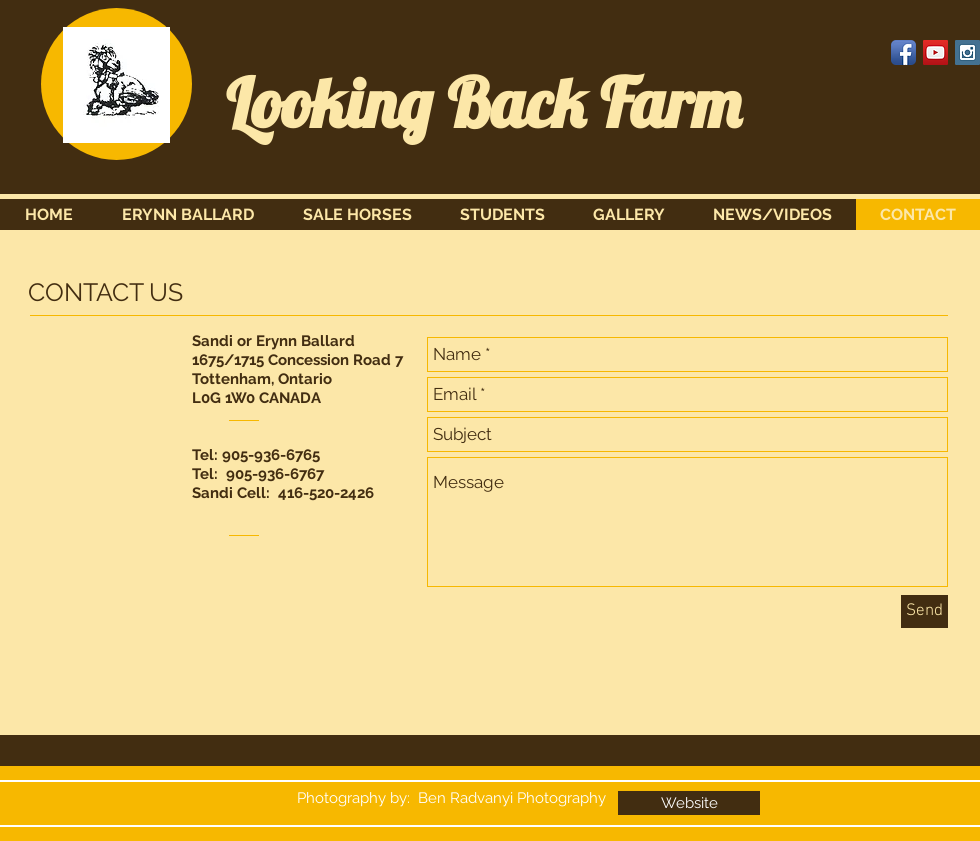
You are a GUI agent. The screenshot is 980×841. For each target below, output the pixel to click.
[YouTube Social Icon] (935, 52)
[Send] (924, 611)
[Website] (689, 803)
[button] (357, 214)
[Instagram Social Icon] (967, 52)
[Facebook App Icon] (903, 52)
